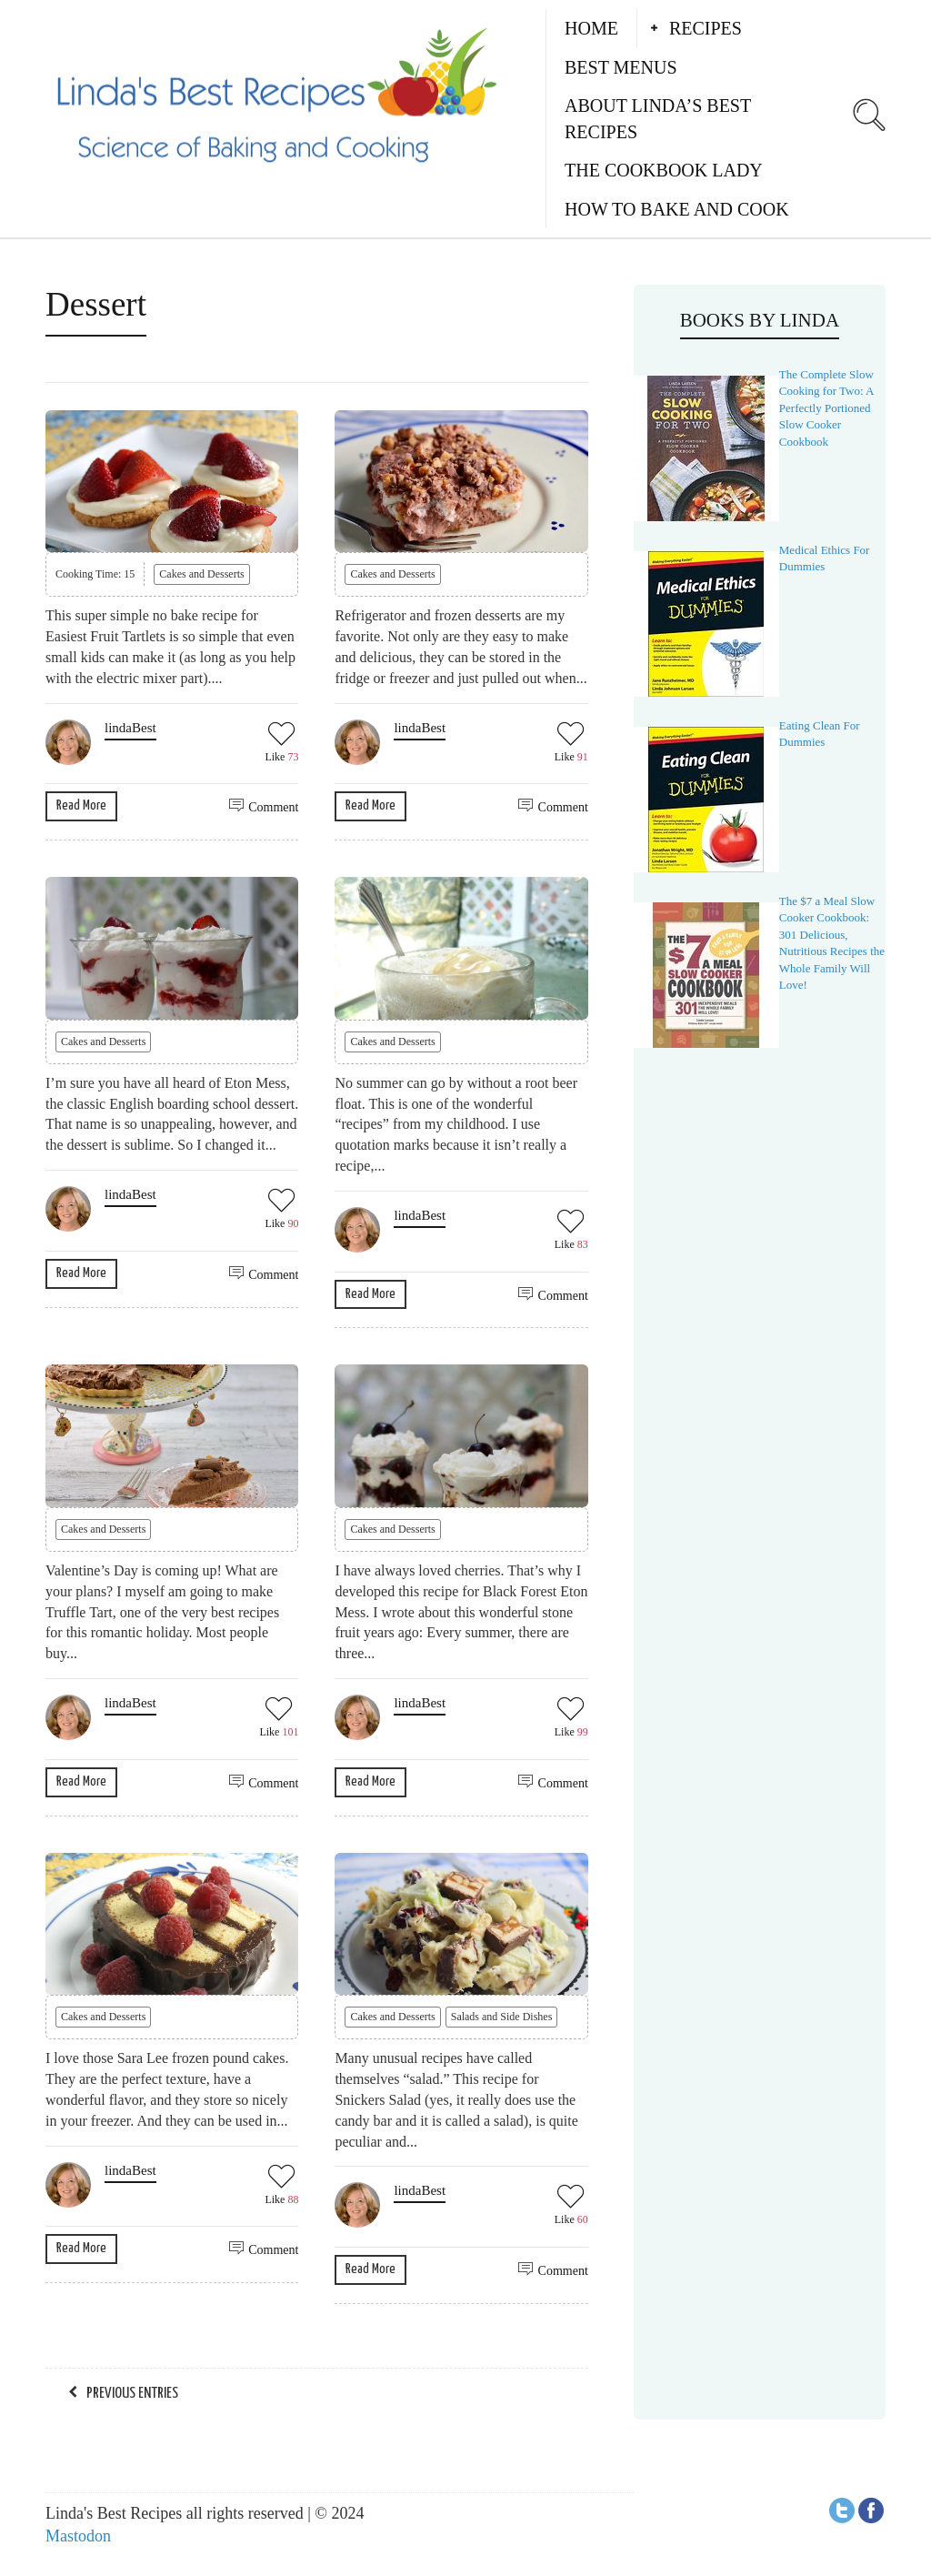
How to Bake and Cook (677, 209)
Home (591, 28)
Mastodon (78, 2536)
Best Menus (621, 67)
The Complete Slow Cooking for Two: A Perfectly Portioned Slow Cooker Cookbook (826, 407)
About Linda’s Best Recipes (658, 119)
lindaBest (130, 727)
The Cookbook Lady (664, 170)
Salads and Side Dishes (502, 2016)
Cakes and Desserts (201, 574)
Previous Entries (132, 2393)
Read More (81, 805)
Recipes (705, 28)
